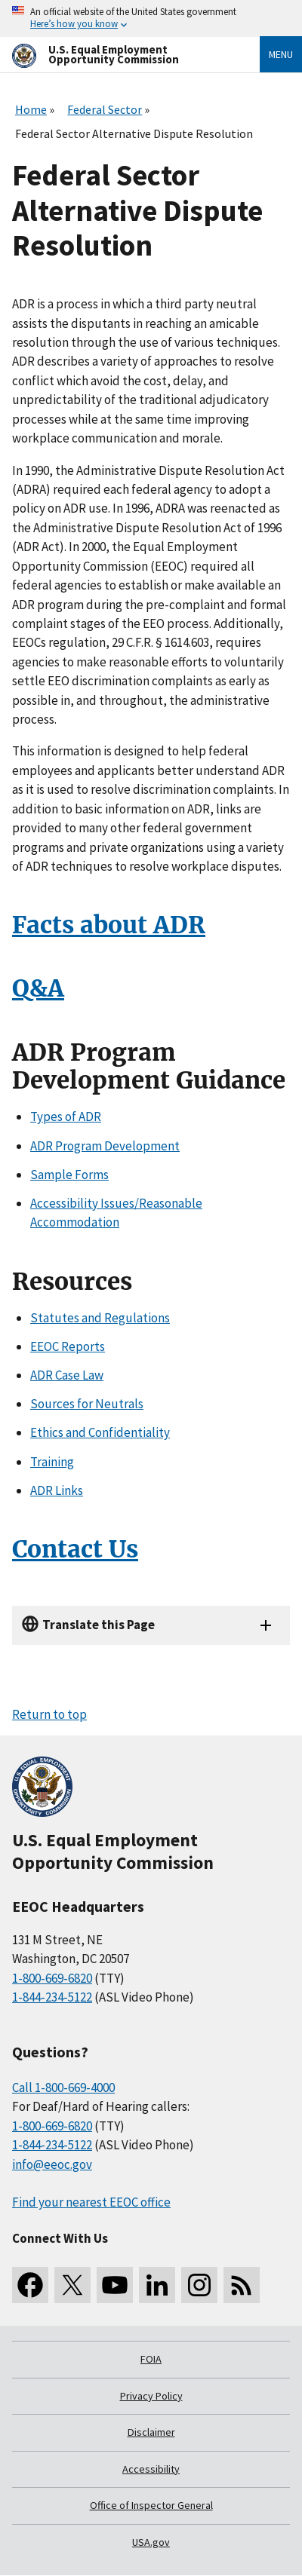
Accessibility (151, 2469)
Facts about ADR (108, 925)
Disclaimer (151, 2432)
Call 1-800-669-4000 (63, 2087)
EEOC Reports (67, 1346)
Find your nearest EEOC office (91, 2202)
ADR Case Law (66, 1375)
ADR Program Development (105, 1146)
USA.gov (151, 2542)
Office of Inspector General (151, 2505)
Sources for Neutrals (86, 1403)
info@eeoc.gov (52, 2164)
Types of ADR (65, 1116)
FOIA (151, 2359)
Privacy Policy (151, 2396)
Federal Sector (104, 109)
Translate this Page (98, 1624)
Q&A (38, 988)
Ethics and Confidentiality (100, 1432)
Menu (281, 54)
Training (52, 1461)
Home (31, 109)
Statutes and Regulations (100, 1317)
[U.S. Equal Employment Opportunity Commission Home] (117, 55)
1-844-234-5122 (52, 1997)
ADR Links (56, 1490)
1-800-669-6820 (52, 1978)
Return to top (49, 1714)
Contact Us (75, 1549)
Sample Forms (69, 1174)
